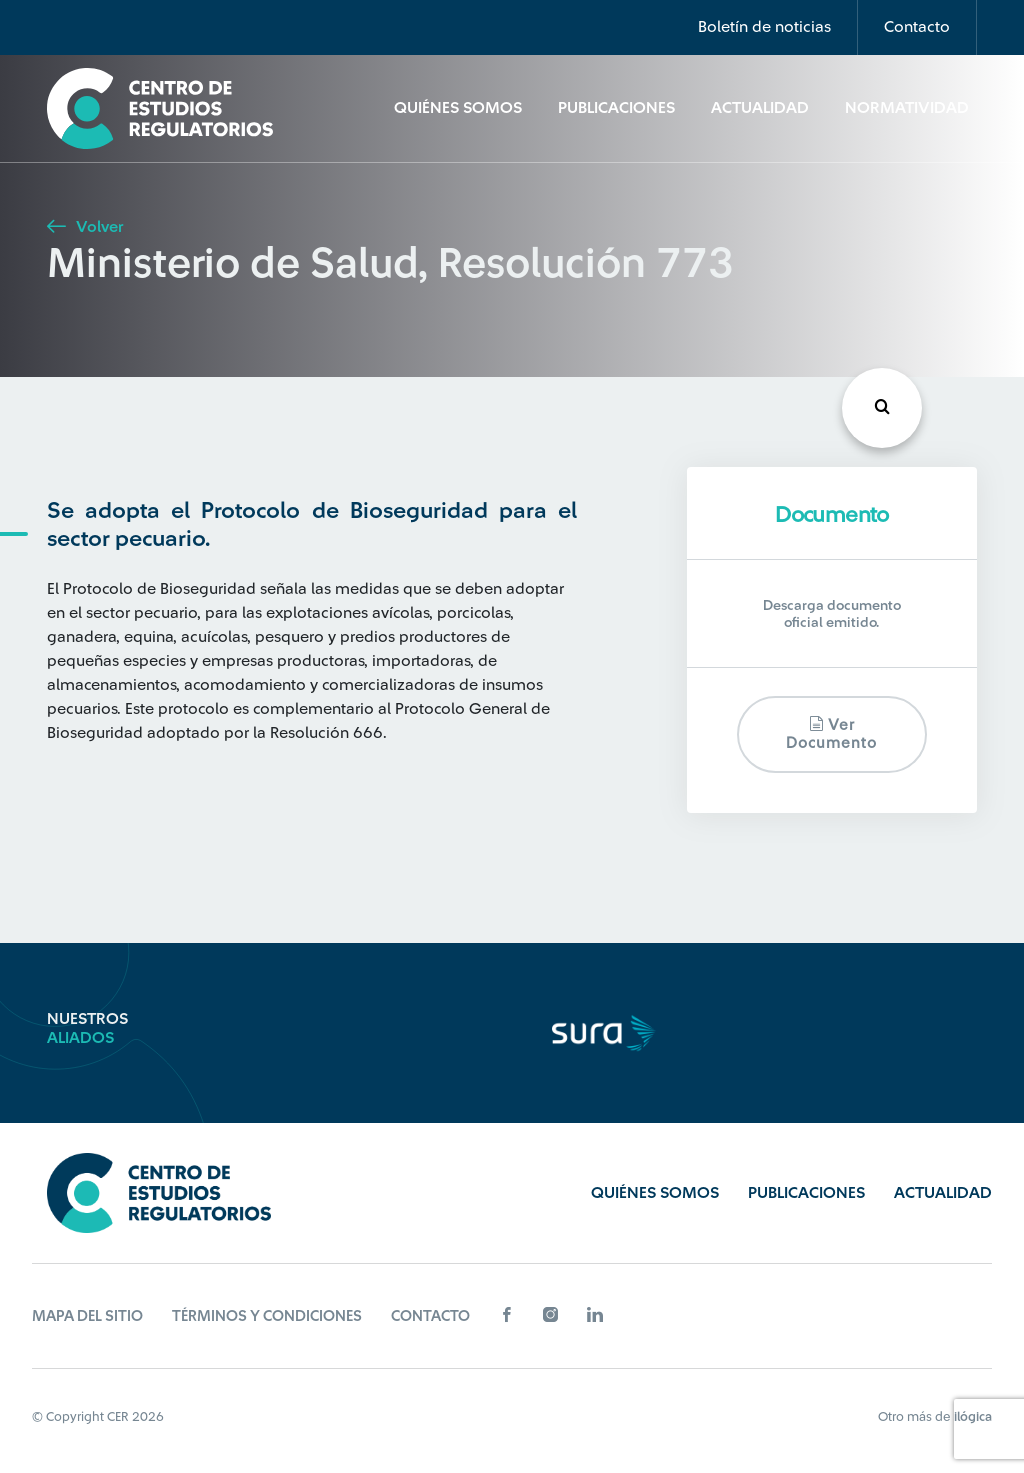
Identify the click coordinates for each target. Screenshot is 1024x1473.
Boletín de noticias (764, 27)
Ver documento (831, 733)
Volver (85, 227)
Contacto (917, 27)
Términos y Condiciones (267, 1316)
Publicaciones (616, 108)
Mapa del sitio (87, 1316)
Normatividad (907, 108)
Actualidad (760, 108)
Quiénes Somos (458, 108)
